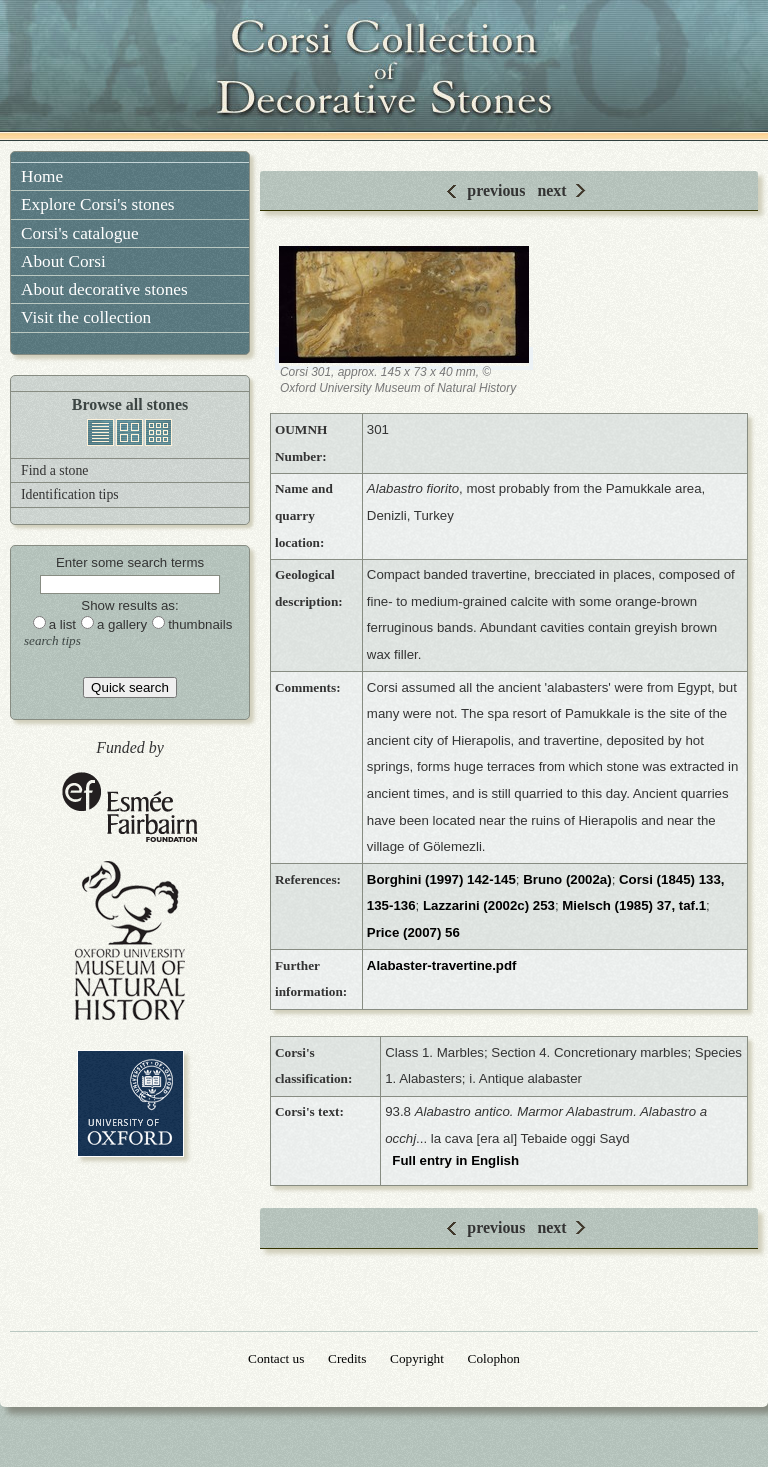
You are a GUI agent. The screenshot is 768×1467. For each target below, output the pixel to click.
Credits (347, 1358)
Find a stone (54, 470)
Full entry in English (455, 1160)
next (551, 190)
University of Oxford (130, 1103)
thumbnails (158, 432)
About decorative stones (104, 289)
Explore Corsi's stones (98, 204)
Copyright (417, 1358)
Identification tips (70, 494)
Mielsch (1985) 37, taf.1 (634, 905)
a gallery (122, 624)
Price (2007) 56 (413, 932)
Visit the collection (86, 317)
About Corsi (63, 261)
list (100, 432)
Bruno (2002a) (567, 879)
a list (62, 624)
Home (42, 176)
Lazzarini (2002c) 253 (489, 905)
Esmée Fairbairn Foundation (130, 808)
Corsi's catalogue (80, 233)
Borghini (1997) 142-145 (441, 879)
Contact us (276, 1358)
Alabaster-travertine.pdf (442, 965)
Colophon (494, 1358)
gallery (129, 432)
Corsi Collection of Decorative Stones (384, 70)
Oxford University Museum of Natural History (130, 940)
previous (496, 190)
